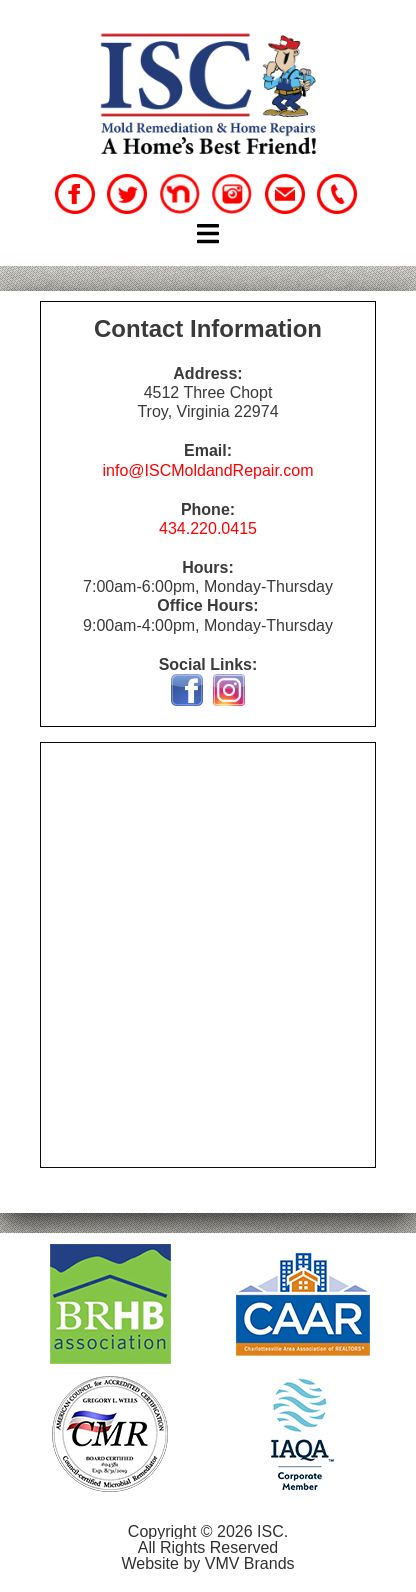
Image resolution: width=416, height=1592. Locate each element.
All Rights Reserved (208, 1547)
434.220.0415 (208, 528)
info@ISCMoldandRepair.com (207, 470)
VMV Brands (250, 1563)
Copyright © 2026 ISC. (208, 1531)
